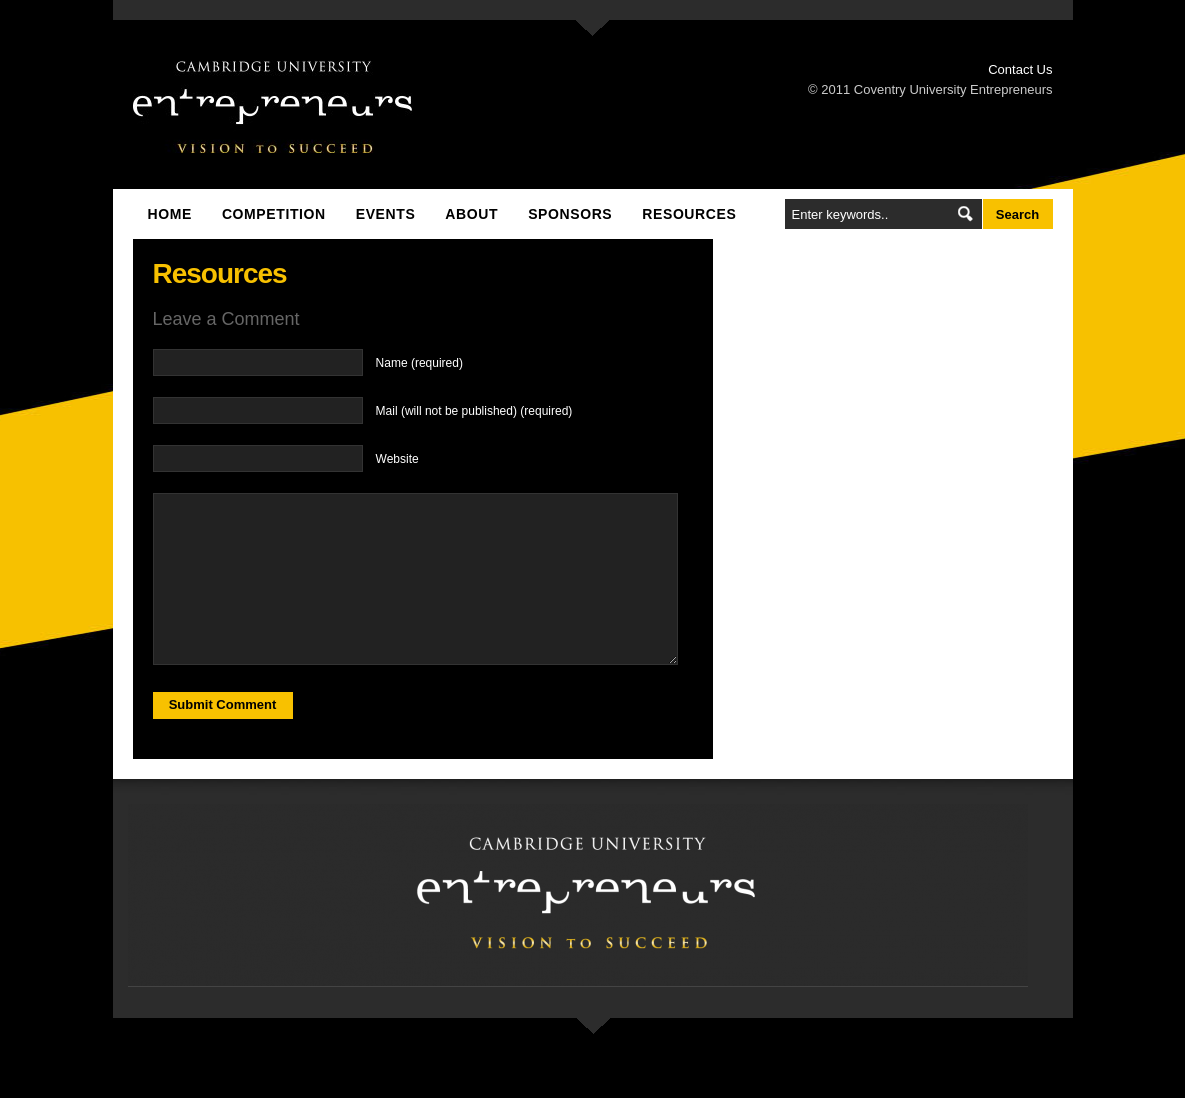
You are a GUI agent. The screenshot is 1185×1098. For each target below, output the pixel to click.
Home (170, 214)
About (471, 214)
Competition (274, 214)
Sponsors (570, 214)
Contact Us (1020, 69)
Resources (689, 214)
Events (386, 214)
